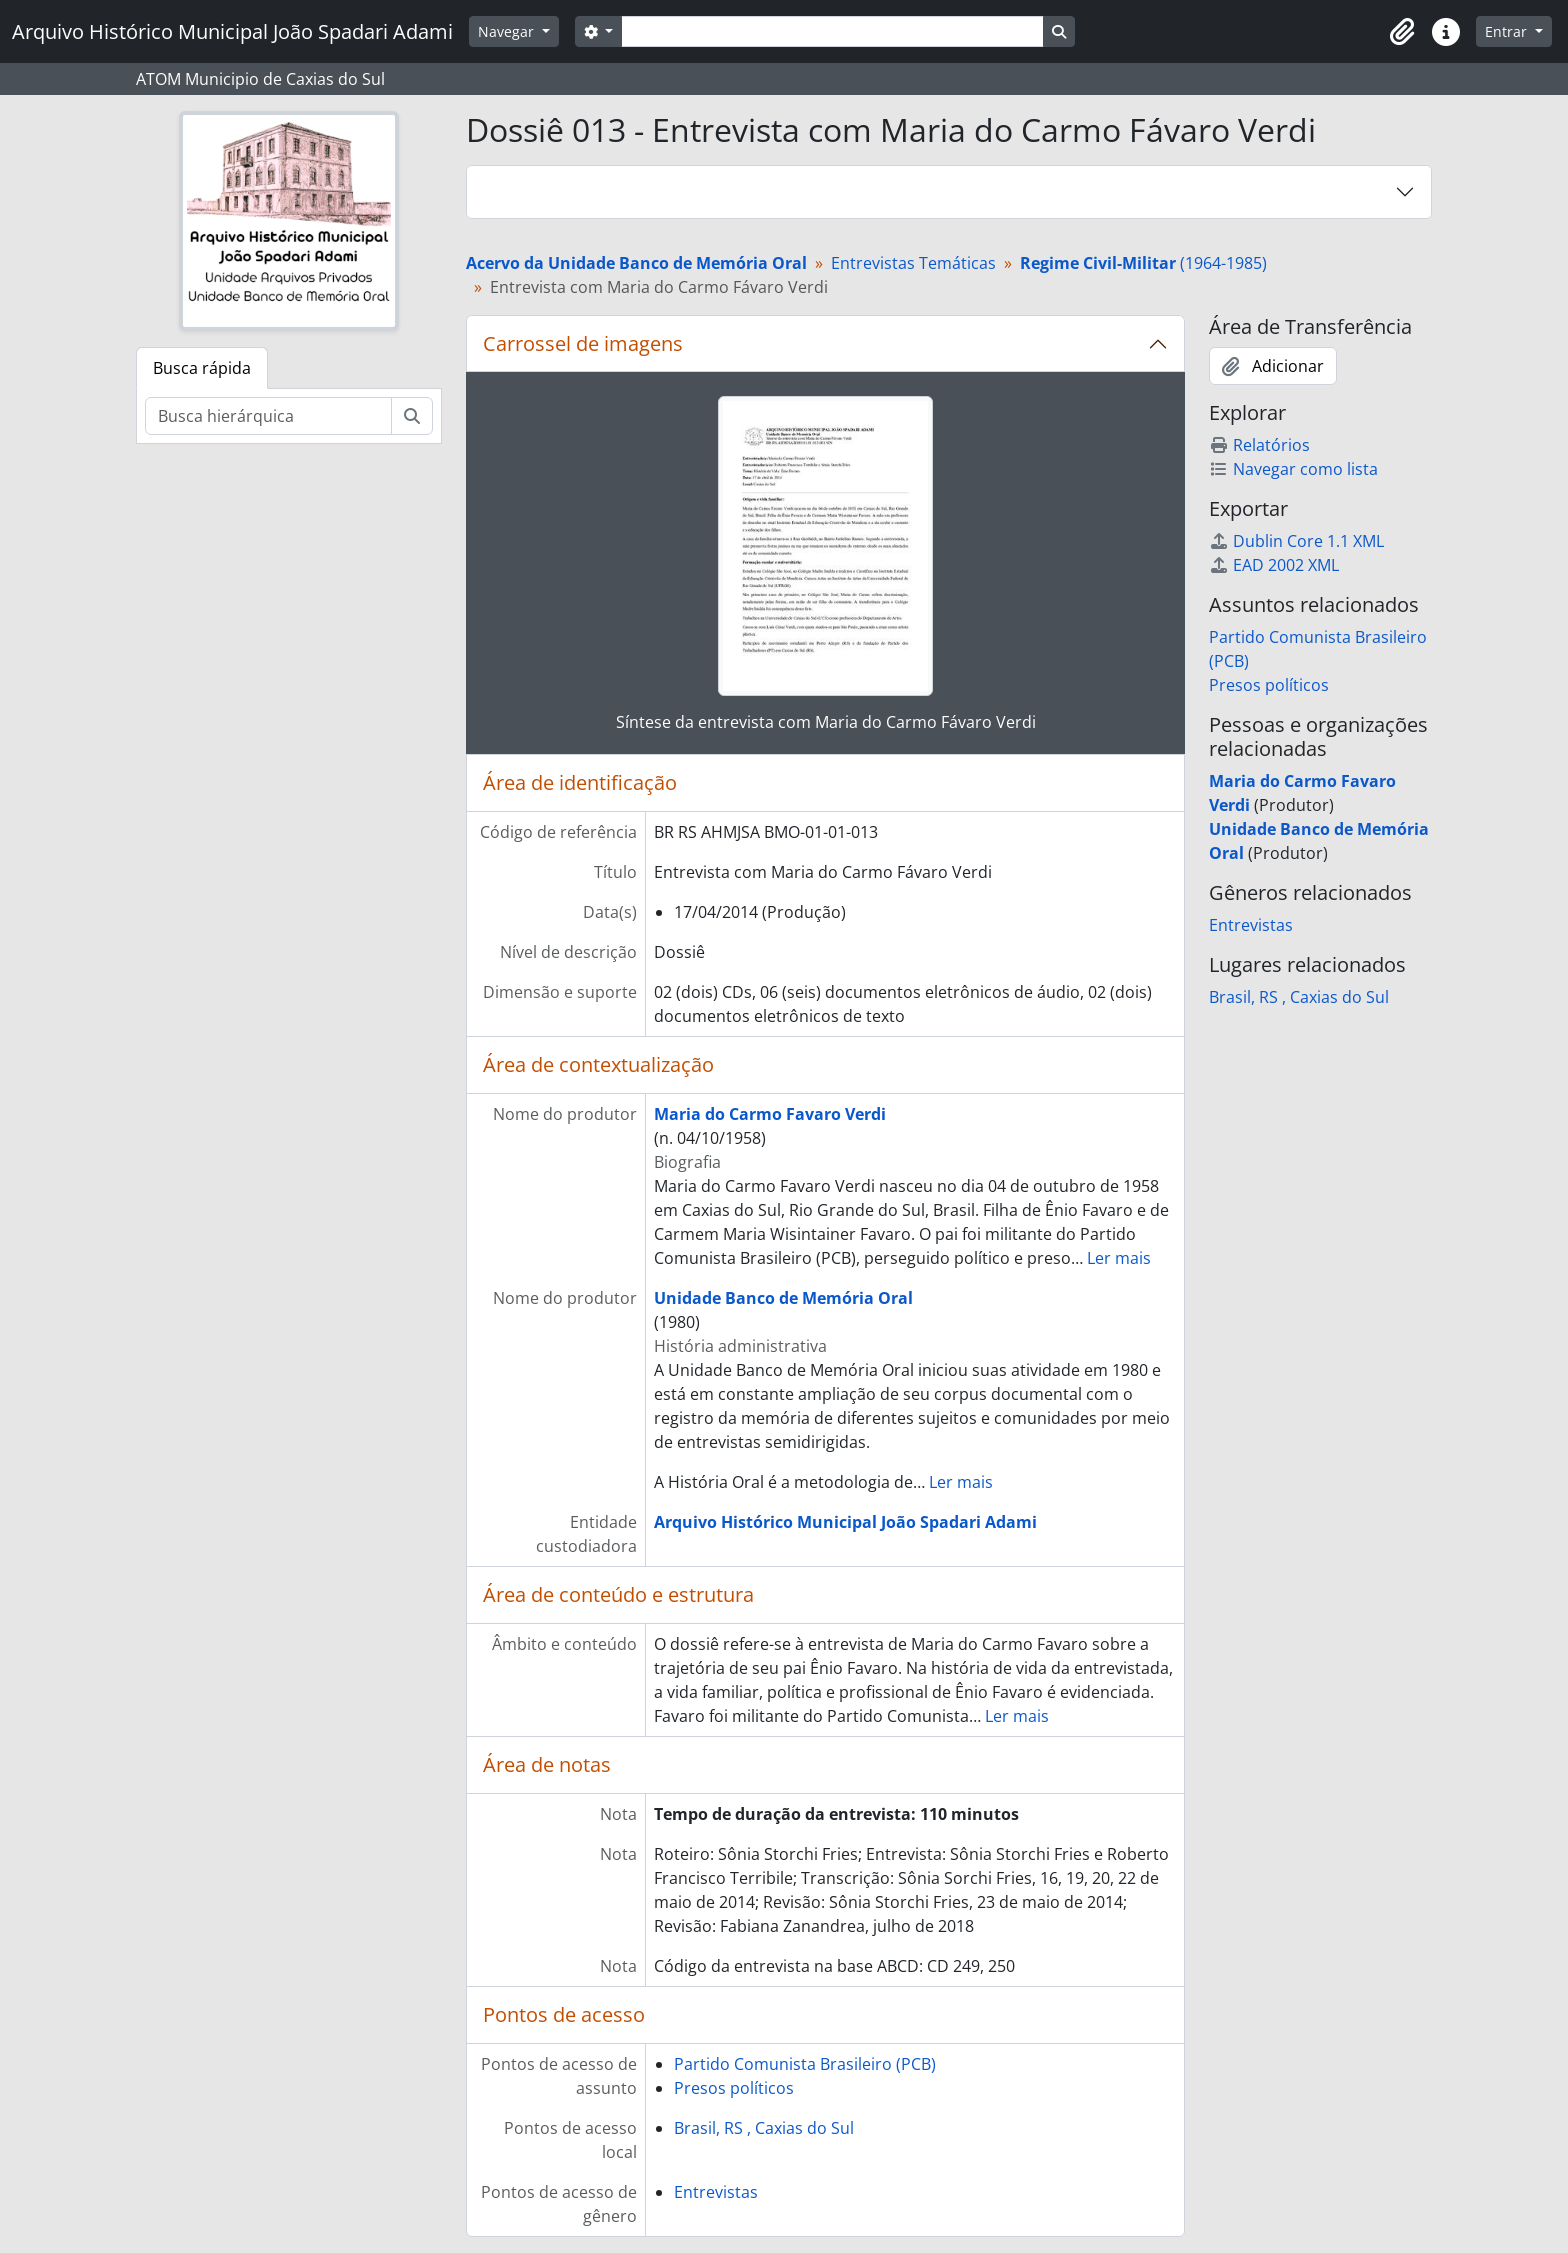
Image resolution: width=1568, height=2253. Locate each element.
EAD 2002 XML (1274, 565)
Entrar (1508, 31)
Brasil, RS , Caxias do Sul (764, 2128)
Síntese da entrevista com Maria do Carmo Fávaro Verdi (826, 722)
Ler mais (1119, 1258)
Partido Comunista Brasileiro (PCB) (805, 2064)
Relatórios (1259, 445)
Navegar (508, 31)
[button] (1402, 32)
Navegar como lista (1293, 469)
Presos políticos (734, 2088)
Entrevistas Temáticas (913, 263)
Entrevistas (716, 2192)
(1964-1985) (1143, 263)
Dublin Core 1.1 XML (1296, 541)
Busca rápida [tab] (202, 368)
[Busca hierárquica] (268, 416)
